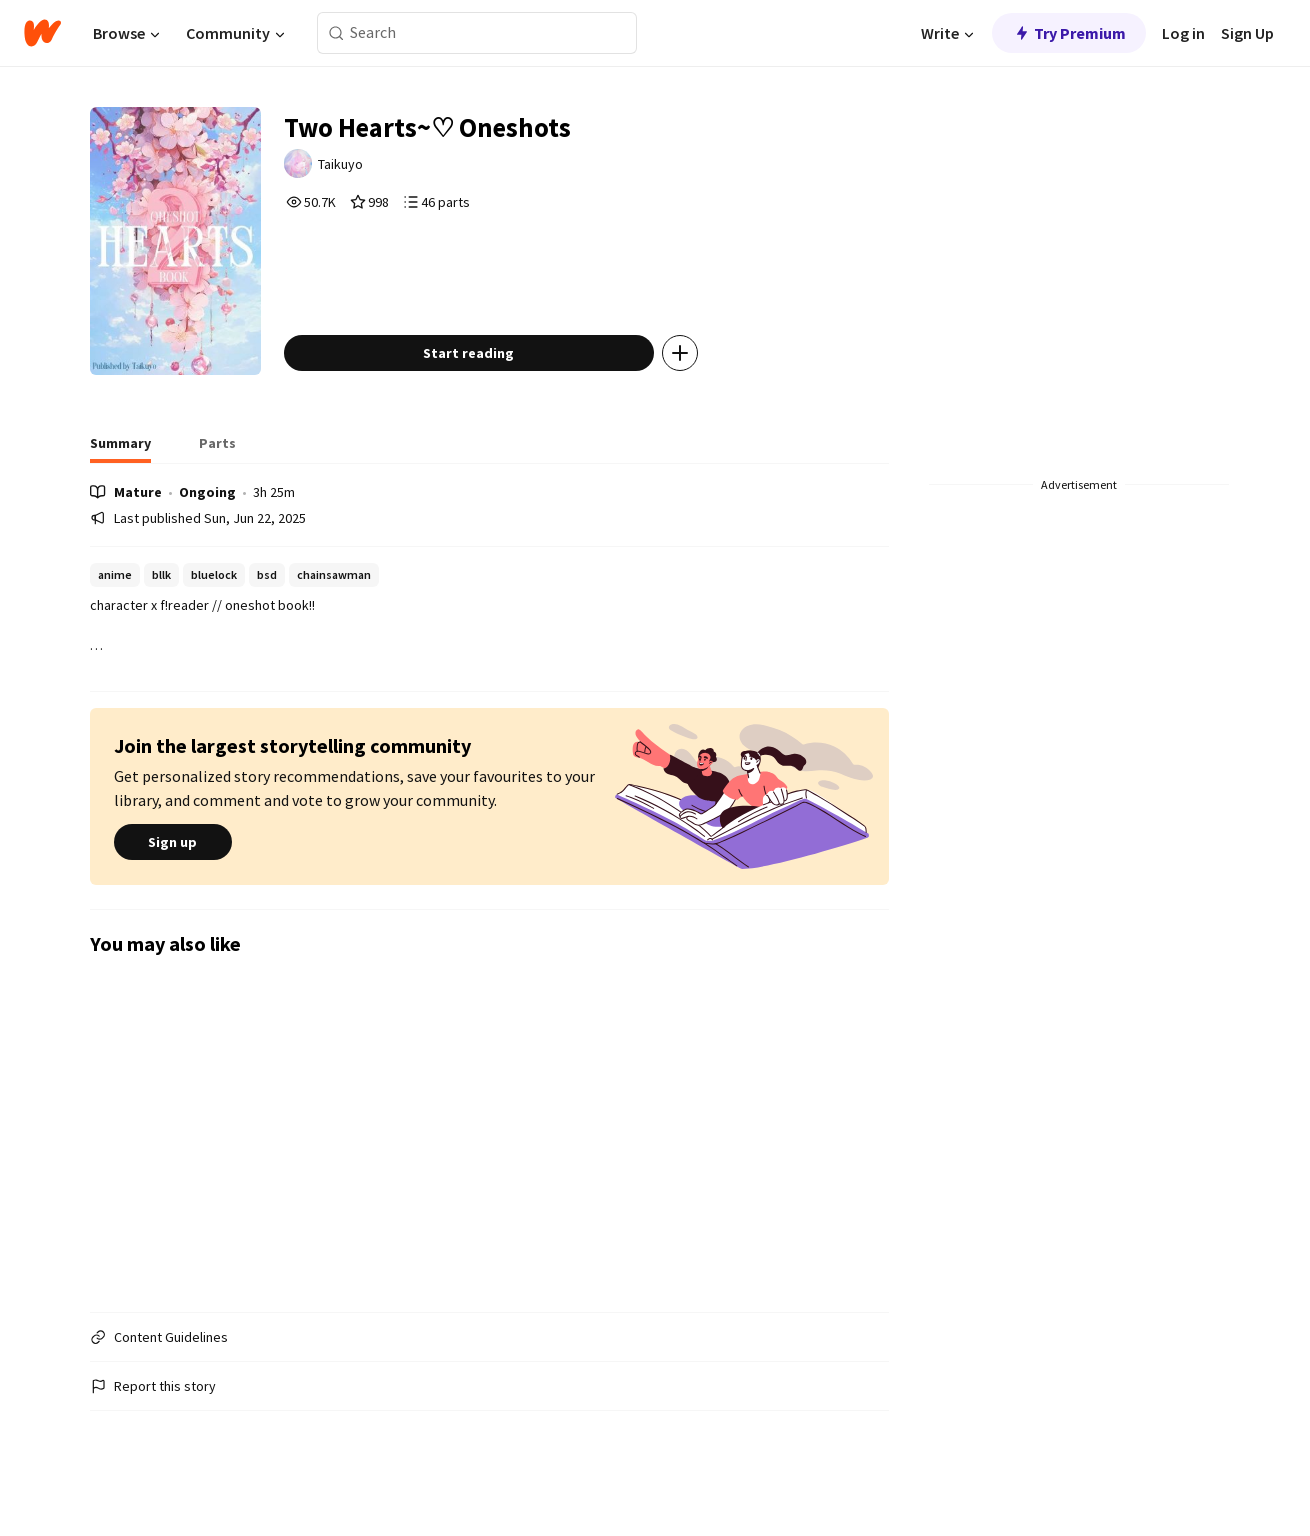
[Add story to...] (695, 374)
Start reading (483, 374)
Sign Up (1247, 33)
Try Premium (1069, 33)
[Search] (336, 33)
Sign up (173, 864)
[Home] (42, 33)
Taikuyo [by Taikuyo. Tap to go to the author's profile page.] (357, 167)
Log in (1183, 33)
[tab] (120, 470)
